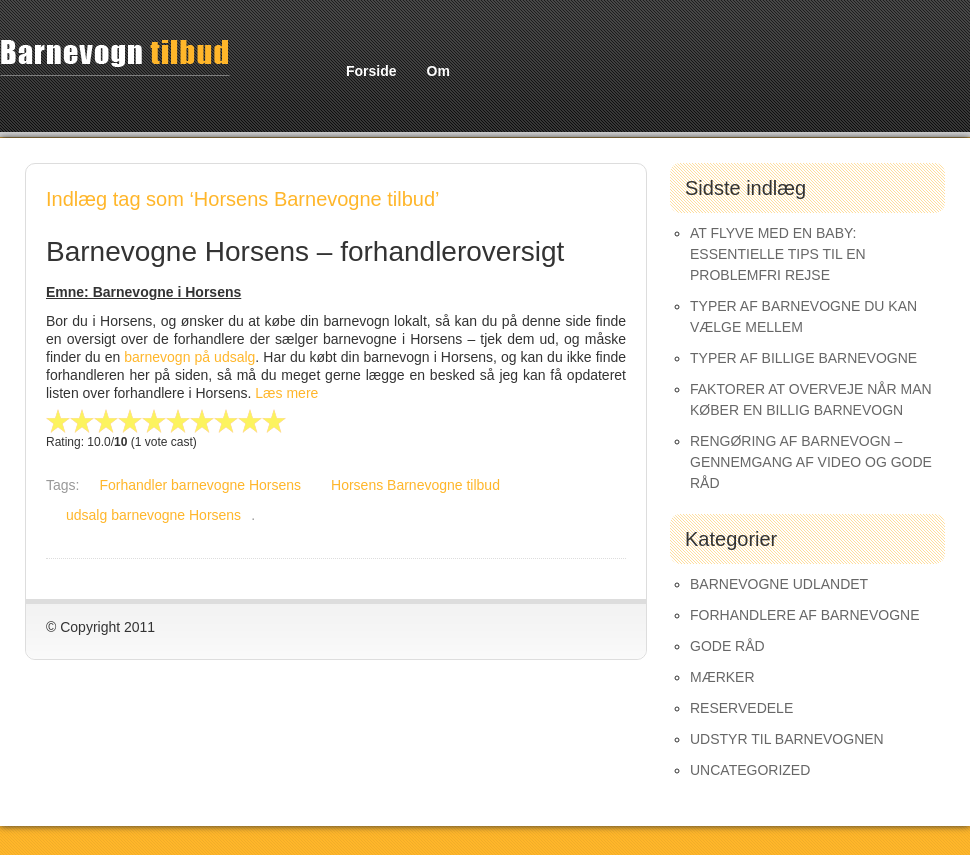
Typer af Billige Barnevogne (803, 358)
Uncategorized (750, 770)
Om (438, 71)
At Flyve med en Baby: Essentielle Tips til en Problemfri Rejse (778, 254)
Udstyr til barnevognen (787, 739)
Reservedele (741, 708)
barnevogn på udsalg (189, 357)
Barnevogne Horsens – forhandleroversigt (305, 251)
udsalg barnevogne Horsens (153, 515)
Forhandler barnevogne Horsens (200, 485)
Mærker (722, 677)
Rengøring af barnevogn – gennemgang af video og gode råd (811, 462)
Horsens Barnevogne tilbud (415, 485)
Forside (371, 71)
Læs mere (286, 393)
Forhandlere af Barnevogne (805, 615)
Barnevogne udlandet (779, 584)
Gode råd (727, 646)
